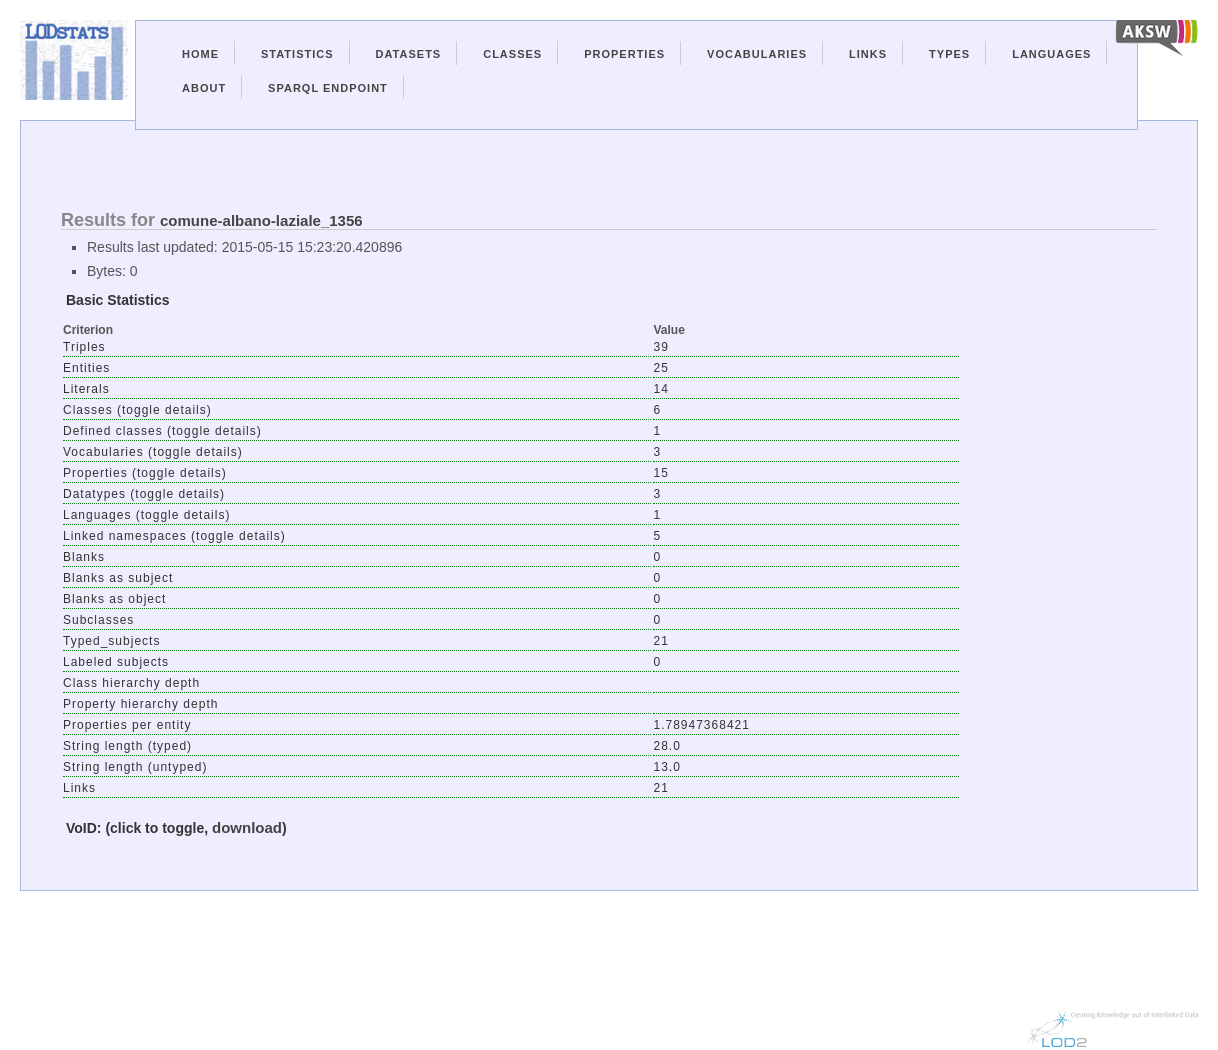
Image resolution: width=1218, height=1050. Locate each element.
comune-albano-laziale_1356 (261, 220)
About (204, 88)
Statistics (297, 54)
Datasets (409, 54)
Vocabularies (757, 54)
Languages (1051, 54)
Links (868, 54)
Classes (512, 54)
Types (949, 54)
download (247, 827)
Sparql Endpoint (328, 88)
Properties (624, 54)
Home (200, 54)
